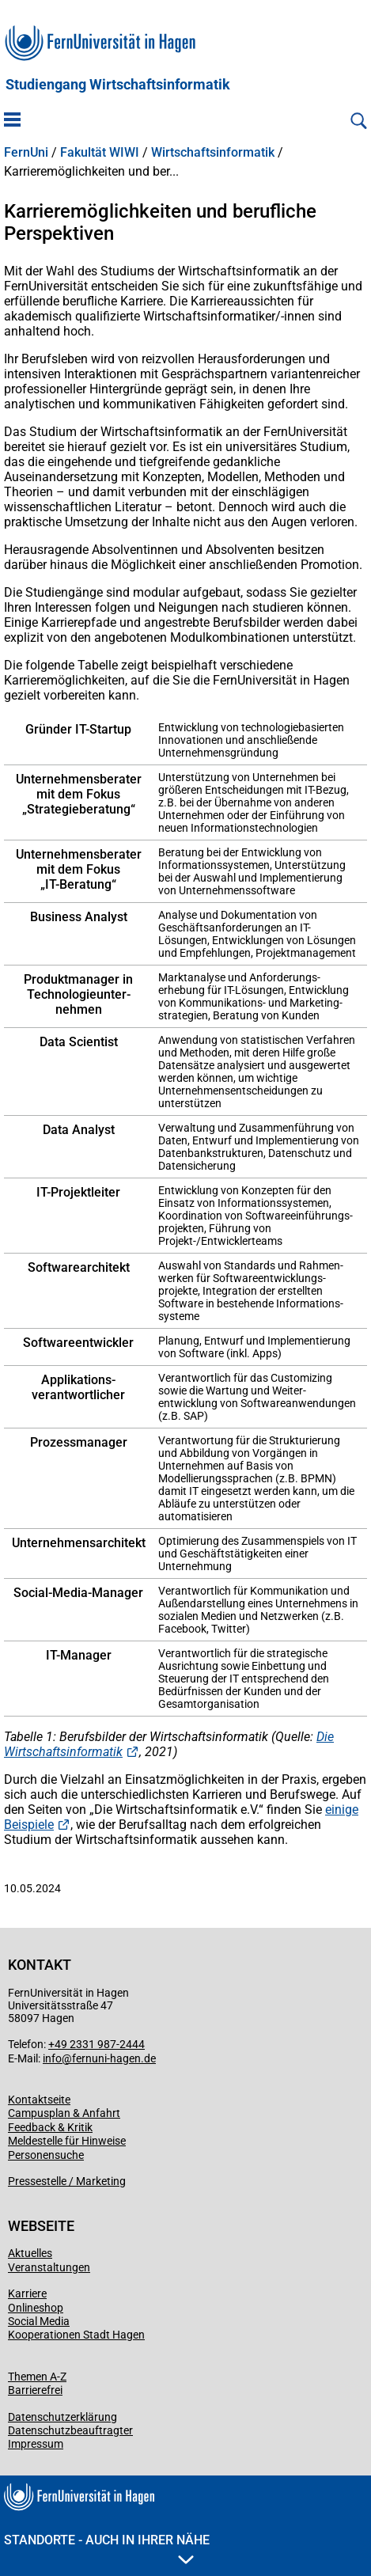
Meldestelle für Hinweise (67, 2140)
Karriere (27, 2293)
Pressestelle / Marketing (67, 2181)
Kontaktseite (39, 2099)
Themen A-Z (37, 2376)
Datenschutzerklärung (62, 2417)
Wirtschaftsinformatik (212, 153)
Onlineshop (35, 2307)
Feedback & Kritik (50, 2127)
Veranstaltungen (49, 2267)
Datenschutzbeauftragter (70, 2430)
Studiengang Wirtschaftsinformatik (118, 85)
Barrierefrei (35, 2390)
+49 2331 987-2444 (96, 2044)
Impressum (35, 2444)
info (52, 2058)
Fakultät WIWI (99, 153)
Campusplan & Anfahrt (64, 2113)
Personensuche (46, 2155)
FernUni (26, 153)
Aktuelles (30, 2253)
